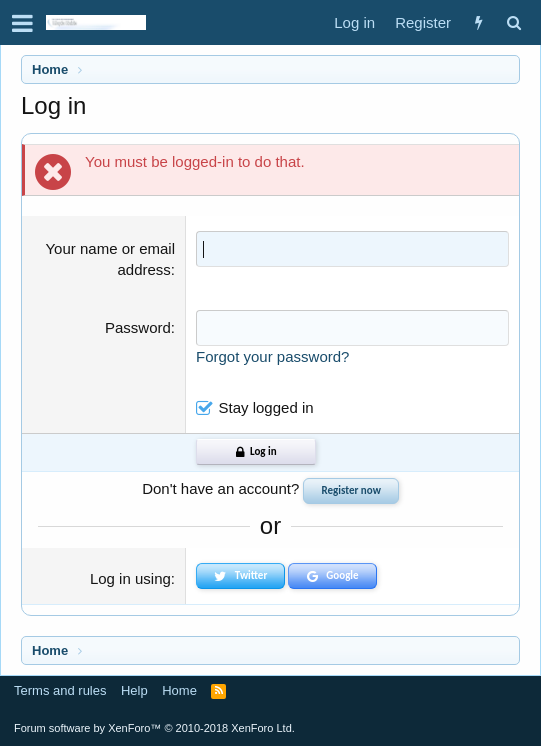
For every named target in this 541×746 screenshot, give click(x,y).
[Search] (513, 22)
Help (134, 690)
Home (179, 690)
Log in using (130, 578)
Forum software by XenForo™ (154, 728)
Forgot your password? (272, 356)
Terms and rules (60, 690)
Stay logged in (266, 407)
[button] (22, 23)
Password (138, 327)
